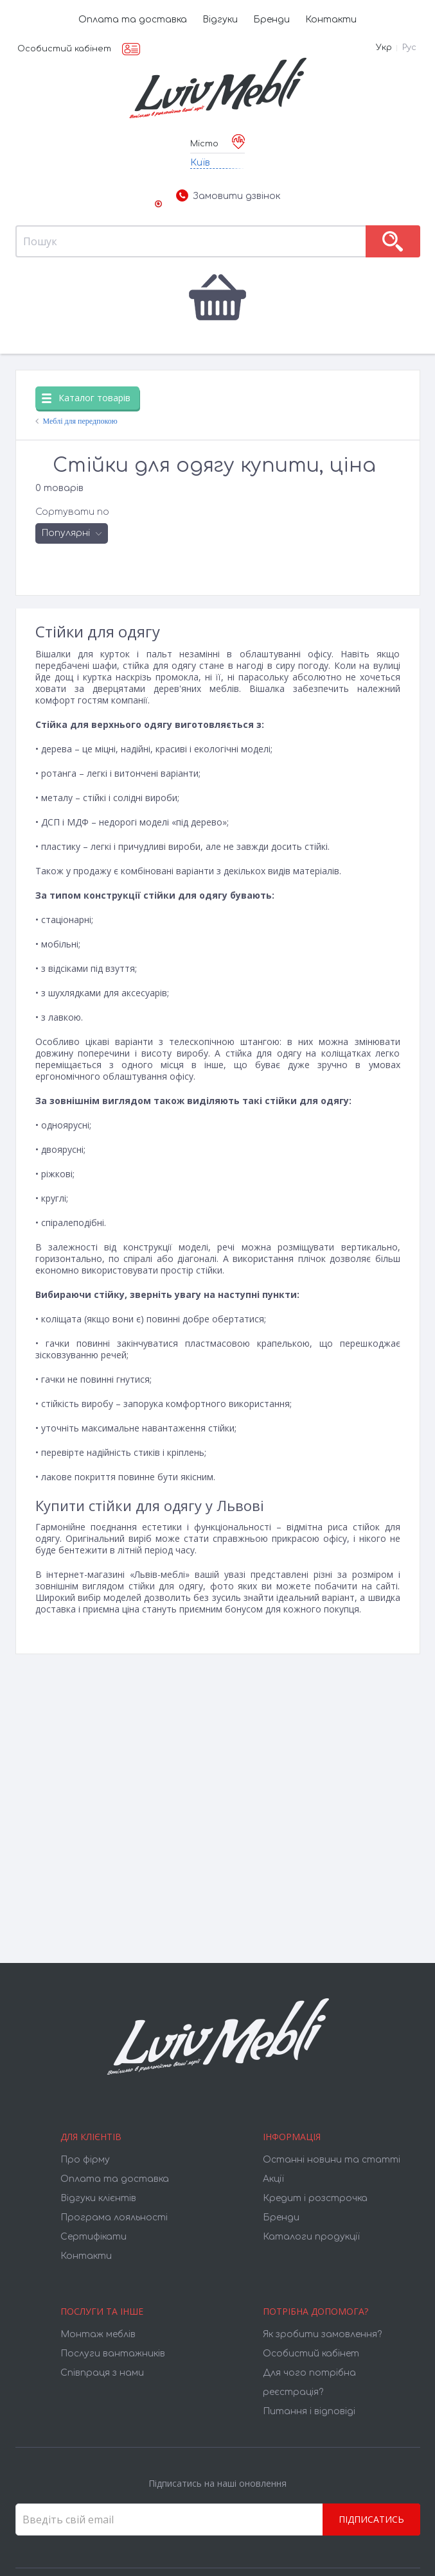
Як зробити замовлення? (322, 2334)
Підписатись (371, 2519)
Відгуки (220, 19)
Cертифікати (93, 2237)
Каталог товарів (86, 398)
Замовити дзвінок (228, 196)
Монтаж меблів (98, 2334)
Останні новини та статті (331, 2160)
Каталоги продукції (311, 2237)
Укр (384, 47)
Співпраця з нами (102, 2373)
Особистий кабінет (64, 48)
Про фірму (85, 2160)
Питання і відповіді (309, 2411)
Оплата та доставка (132, 19)
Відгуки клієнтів (98, 2198)
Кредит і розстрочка (315, 2198)
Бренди (271, 19)
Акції (273, 2179)
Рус (409, 47)
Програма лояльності (114, 2217)
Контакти (331, 19)
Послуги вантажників (112, 2353)
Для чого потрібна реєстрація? (309, 2382)
